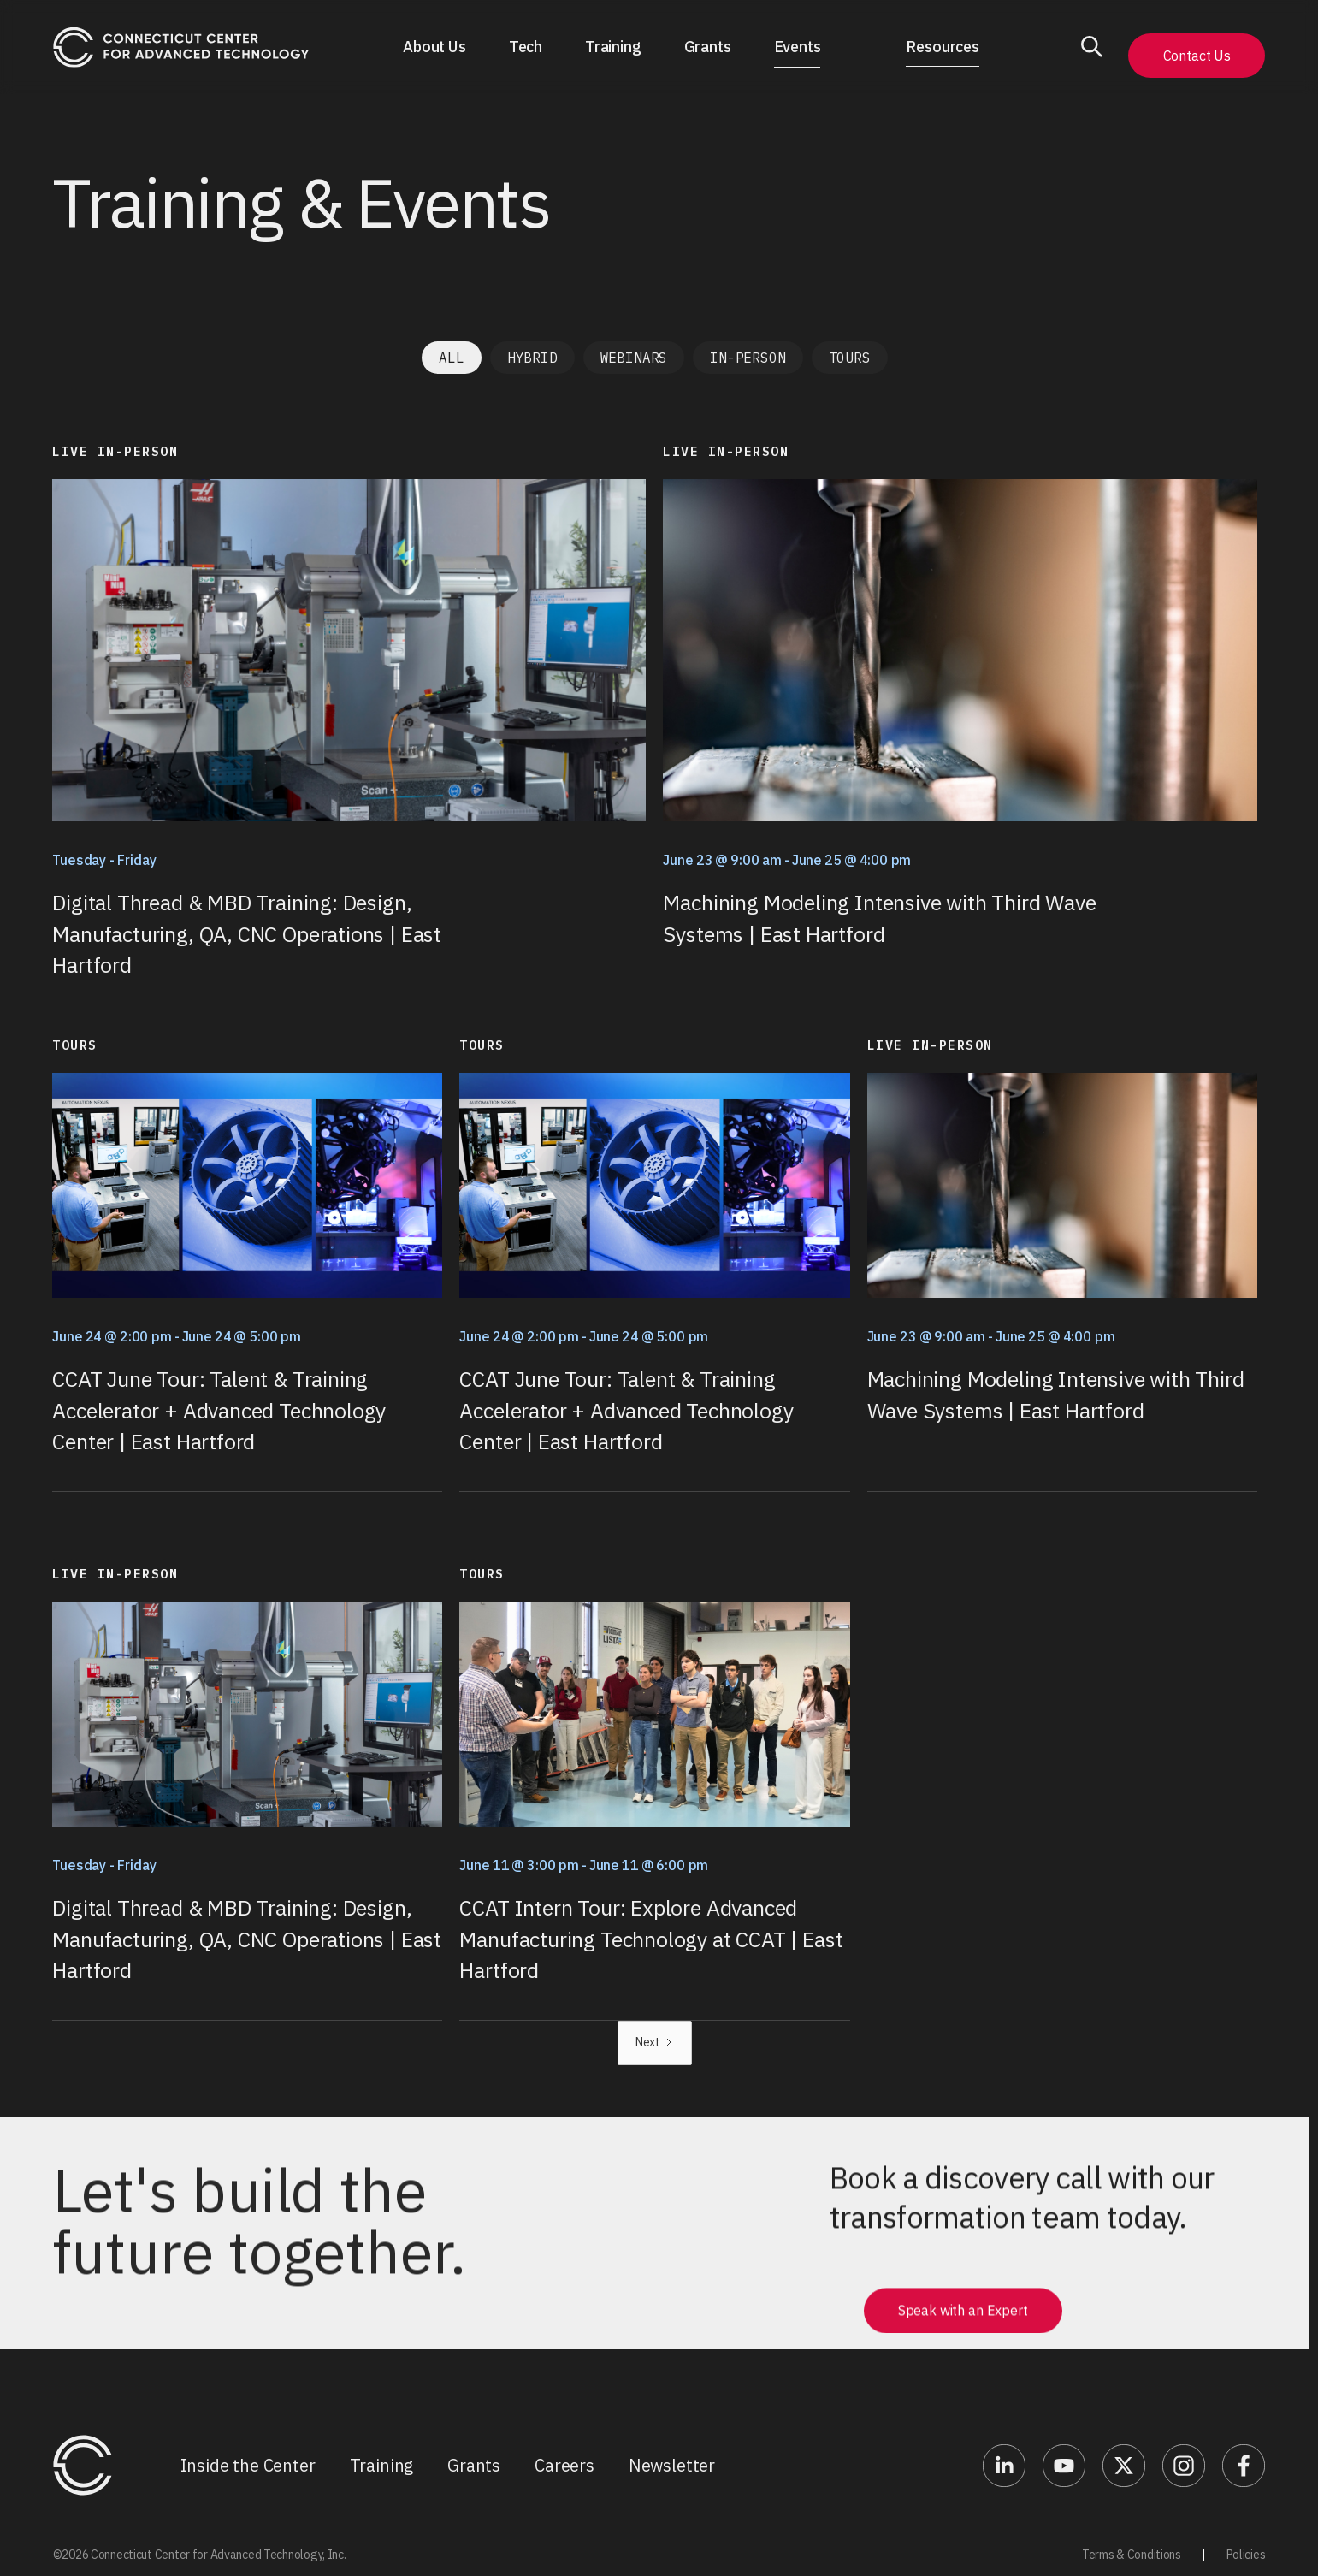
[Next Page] (655, 2043)
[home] (181, 47)
